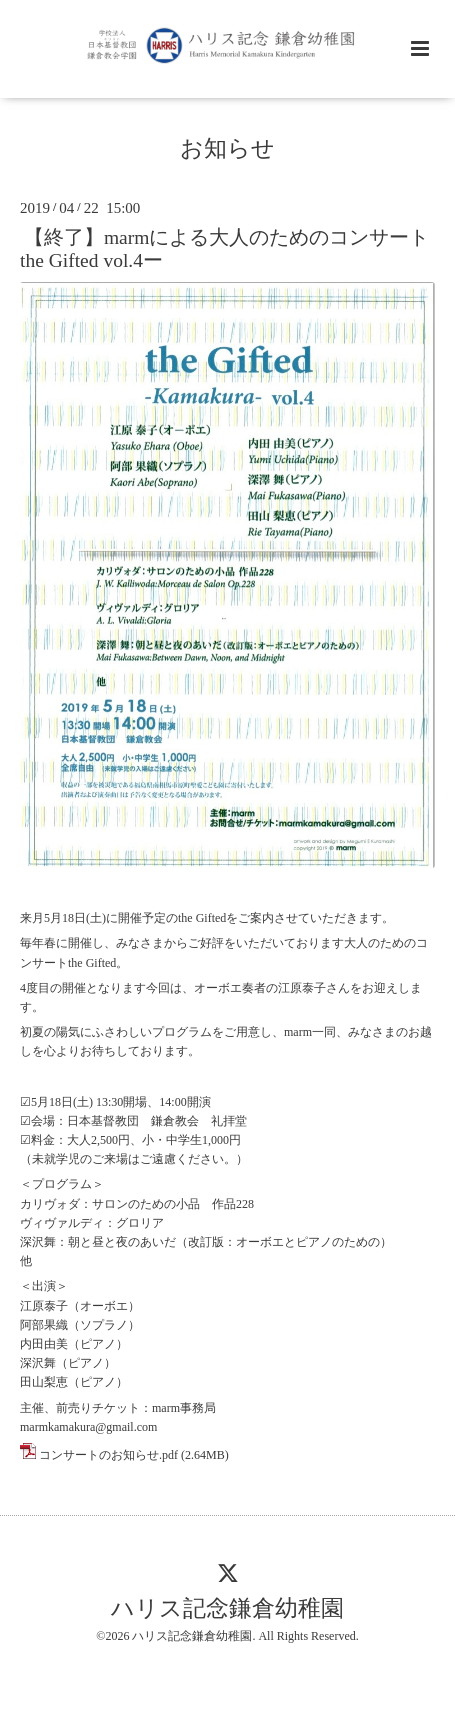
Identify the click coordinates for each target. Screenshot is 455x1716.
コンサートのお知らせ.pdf (108, 1455)
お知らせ (227, 148)
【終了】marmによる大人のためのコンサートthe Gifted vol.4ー (224, 249)
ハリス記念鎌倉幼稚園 (227, 1608)
